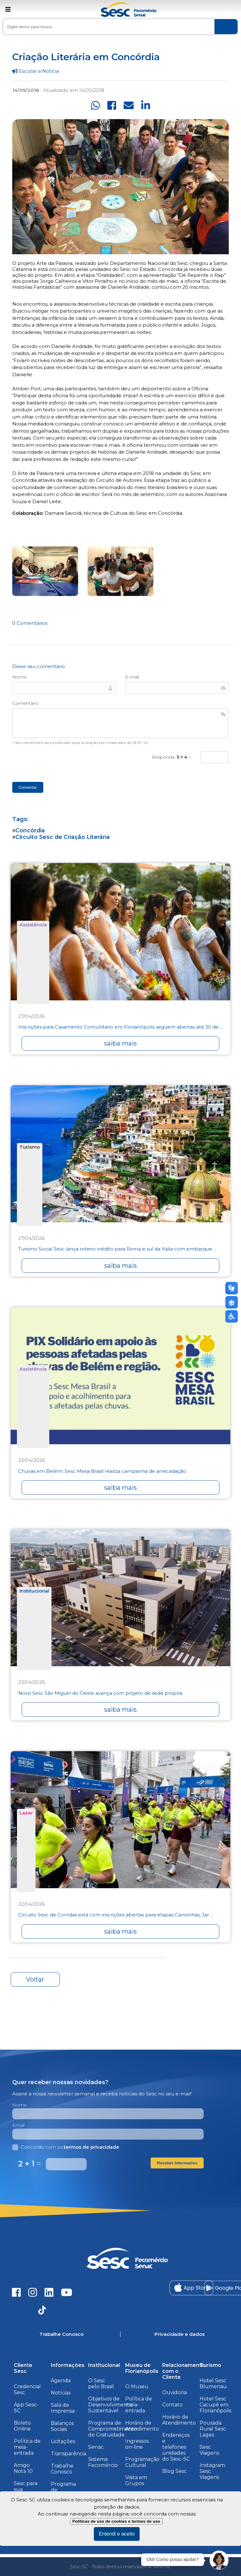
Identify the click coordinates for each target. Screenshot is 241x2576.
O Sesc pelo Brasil (101, 2383)
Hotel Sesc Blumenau (213, 2383)
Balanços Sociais (62, 2426)
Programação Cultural (142, 2462)
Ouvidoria (174, 2392)
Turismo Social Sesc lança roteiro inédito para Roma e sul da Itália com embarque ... (117, 1249)
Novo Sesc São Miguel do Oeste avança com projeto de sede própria (100, 1693)
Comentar (28, 787)
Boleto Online (22, 2426)
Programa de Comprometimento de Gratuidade (112, 2429)
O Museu (136, 2386)
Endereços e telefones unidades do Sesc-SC (176, 2447)
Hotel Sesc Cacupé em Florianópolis (215, 2405)
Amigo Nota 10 (23, 2468)
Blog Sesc (174, 2471)
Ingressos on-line (137, 2444)
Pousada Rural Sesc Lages (213, 2429)
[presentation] (60, 763)
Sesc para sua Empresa (25, 2489)
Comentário (25, 703)
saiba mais (120, 1043)
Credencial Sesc (27, 2389)
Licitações (63, 2441)
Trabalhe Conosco (62, 2469)
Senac (96, 2447)
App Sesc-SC (26, 2408)
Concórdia (30, 830)
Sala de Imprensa (63, 2408)
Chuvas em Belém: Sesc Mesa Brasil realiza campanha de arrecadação (102, 1471)
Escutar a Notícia (35, 71)
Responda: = (171, 757)
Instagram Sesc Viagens (212, 2471)
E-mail (132, 677)
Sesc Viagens (209, 2450)
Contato (172, 2405)
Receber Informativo (177, 2163)
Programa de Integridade (66, 2490)
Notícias (61, 2393)
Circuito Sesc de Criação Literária (62, 837)
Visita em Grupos (136, 2480)
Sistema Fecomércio (103, 2462)
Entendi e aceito (117, 2533)
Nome (19, 677)
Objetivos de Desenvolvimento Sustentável (110, 2405)
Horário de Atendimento (142, 2426)
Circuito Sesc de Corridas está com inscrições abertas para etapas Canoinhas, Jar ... (115, 1915)
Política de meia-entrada (27, 2447)
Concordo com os (65, 2147)
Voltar (35, 1979)
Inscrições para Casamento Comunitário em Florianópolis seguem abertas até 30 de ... (120, 1027)
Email (18, 2125)
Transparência (68, 2454)
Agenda (61, 2381)
